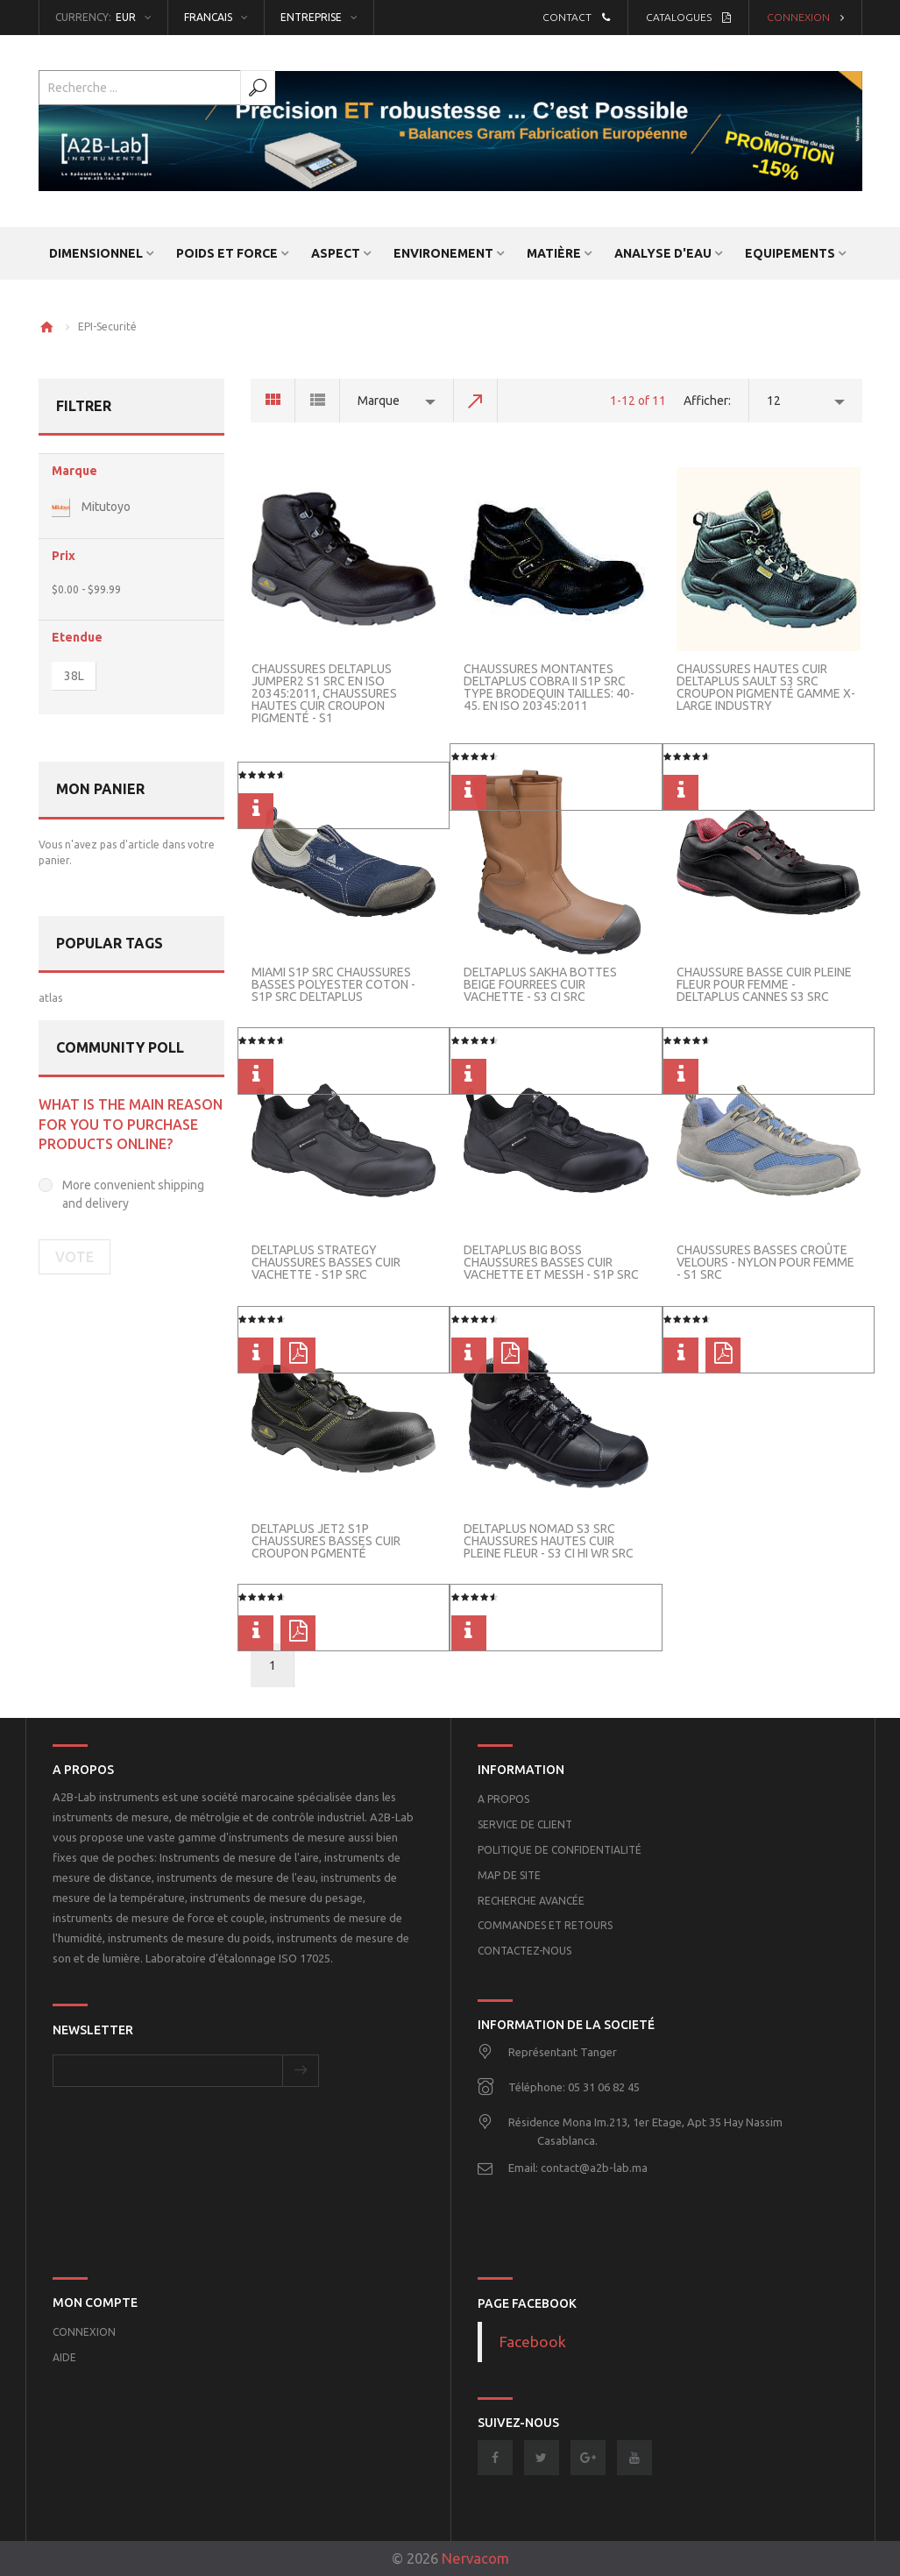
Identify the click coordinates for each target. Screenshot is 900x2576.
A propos (503, 1799)
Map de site (509, 1875)
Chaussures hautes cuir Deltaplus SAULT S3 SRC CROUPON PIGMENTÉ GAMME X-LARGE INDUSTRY (766, 687)
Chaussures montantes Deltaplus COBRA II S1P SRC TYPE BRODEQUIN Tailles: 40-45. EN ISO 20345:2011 (549, 687)
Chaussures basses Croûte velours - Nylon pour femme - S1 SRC (765, 1262)
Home (46, 327)
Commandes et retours (545, 1925)
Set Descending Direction (476, 400)
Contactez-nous (524, 1950)
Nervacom (475, 2558)
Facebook (533, 2341)
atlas (50, 998)
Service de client (525, 1824)
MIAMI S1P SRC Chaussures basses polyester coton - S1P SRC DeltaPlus (333, 984)
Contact (576, 17)
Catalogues (688, 17)
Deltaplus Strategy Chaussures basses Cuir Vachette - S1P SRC (326, 1262)
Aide (64, 2357)
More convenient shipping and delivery (133, 1194)
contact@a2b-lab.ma (594, 2167)
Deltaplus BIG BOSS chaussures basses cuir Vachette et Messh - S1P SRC (551, 1262)
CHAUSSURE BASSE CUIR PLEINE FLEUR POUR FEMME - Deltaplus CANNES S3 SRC (764, 984)
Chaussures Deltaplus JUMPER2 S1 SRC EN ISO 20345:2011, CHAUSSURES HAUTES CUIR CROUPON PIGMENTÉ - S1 (324, 693)
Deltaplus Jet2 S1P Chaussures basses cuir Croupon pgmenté (326, 1541)
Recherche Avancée (531, 1900)
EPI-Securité (107, 326)
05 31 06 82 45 (604, 2087)
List (317, 400)
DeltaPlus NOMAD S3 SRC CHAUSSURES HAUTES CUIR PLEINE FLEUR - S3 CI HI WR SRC (549, 1541)
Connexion (805, 17)
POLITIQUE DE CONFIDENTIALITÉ (559, 1850)
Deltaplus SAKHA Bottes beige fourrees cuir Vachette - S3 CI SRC (540, 984)
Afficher (706, 401)
